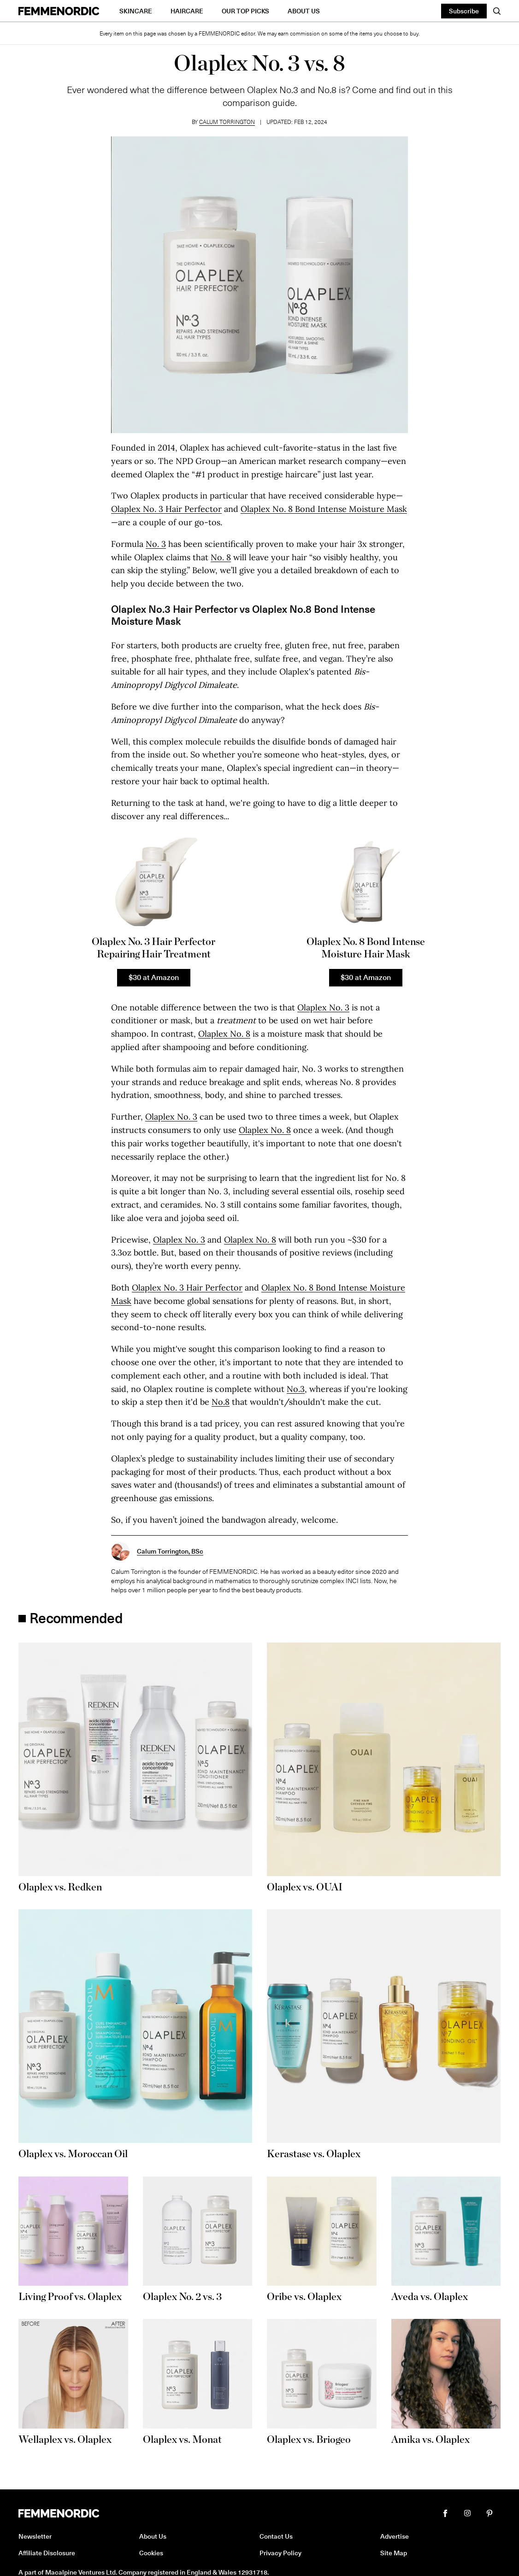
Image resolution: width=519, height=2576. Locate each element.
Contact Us (276, 2536)
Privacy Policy (280, 2553)
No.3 (296, 1389)
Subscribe (464, 11)
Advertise (394, 2536)
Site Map (393, 2553)
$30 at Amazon (154, 976)
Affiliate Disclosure (46, 2553)
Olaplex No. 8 (224, 1033)
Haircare (187, 11)
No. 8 (221, 557)
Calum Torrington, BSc (170, 1551)
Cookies (151, 2553)
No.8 (221, 1402)
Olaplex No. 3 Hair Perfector (166, 509)
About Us (304, 11)
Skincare (135, 11)
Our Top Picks (245, 11)
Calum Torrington (227, 121)
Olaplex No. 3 (323, 1007)
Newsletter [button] (35, 2536)
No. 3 (156, 544)
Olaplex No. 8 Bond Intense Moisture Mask (324, 509)
